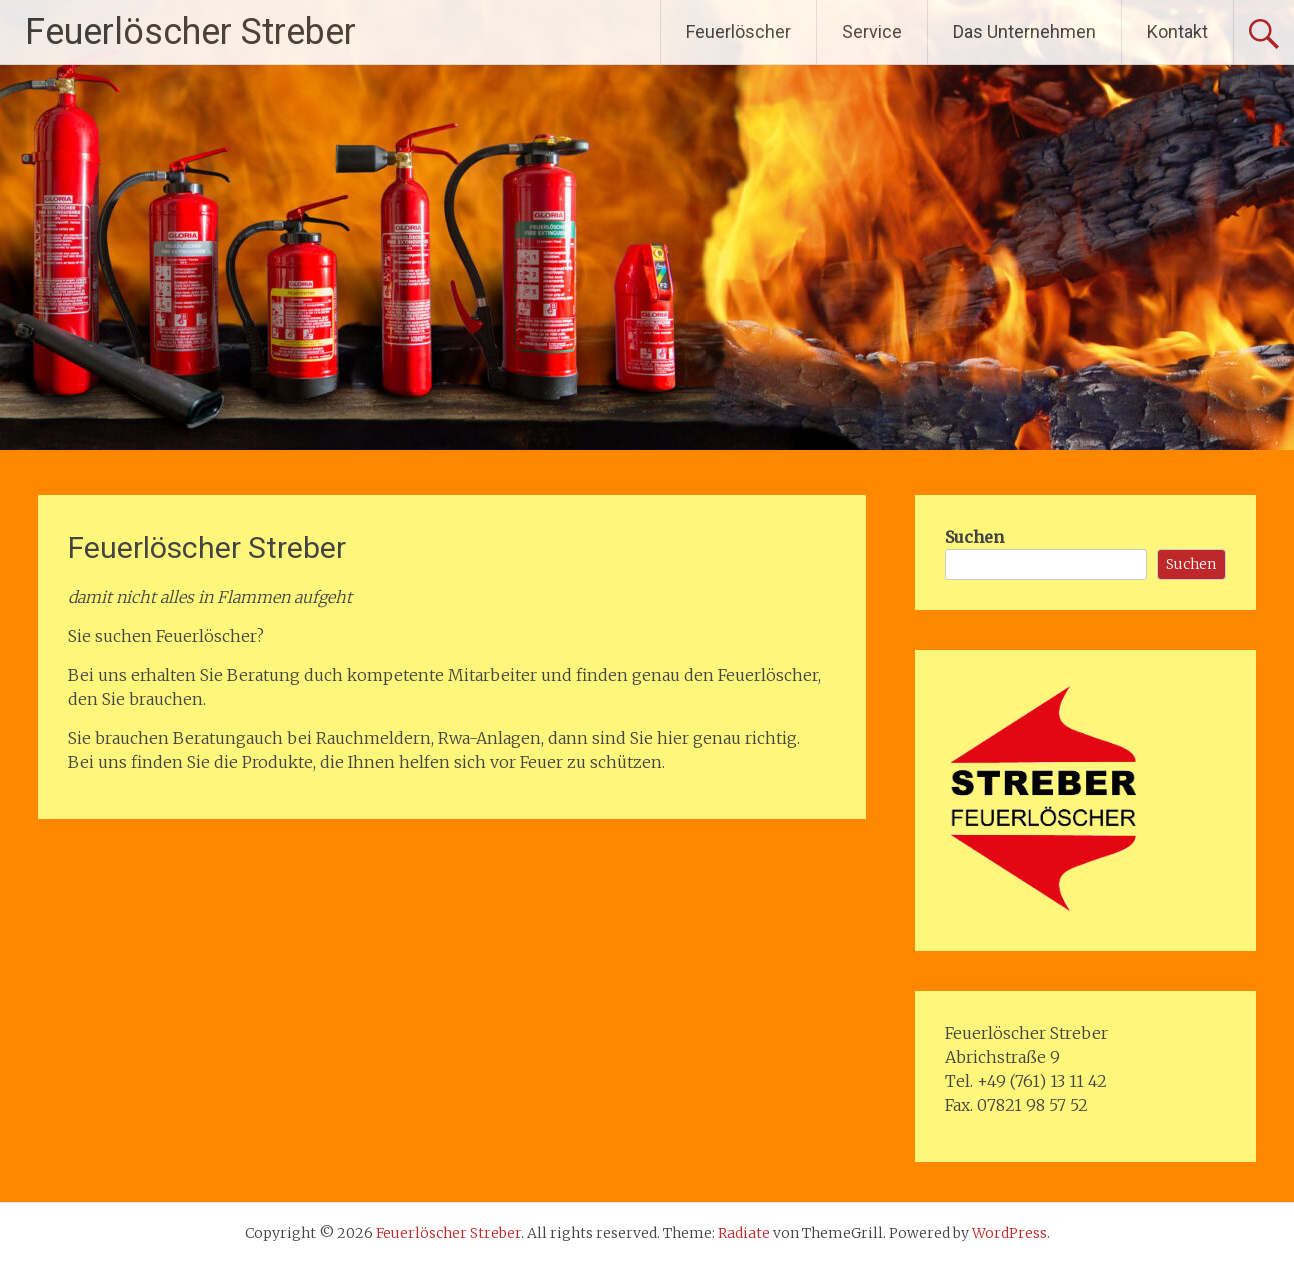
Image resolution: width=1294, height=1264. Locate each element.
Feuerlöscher (738, 31)
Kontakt (1177, 31)
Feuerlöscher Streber (190, 32)
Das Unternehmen (1024, 31)
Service (872, 31)
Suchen (974, 537)
